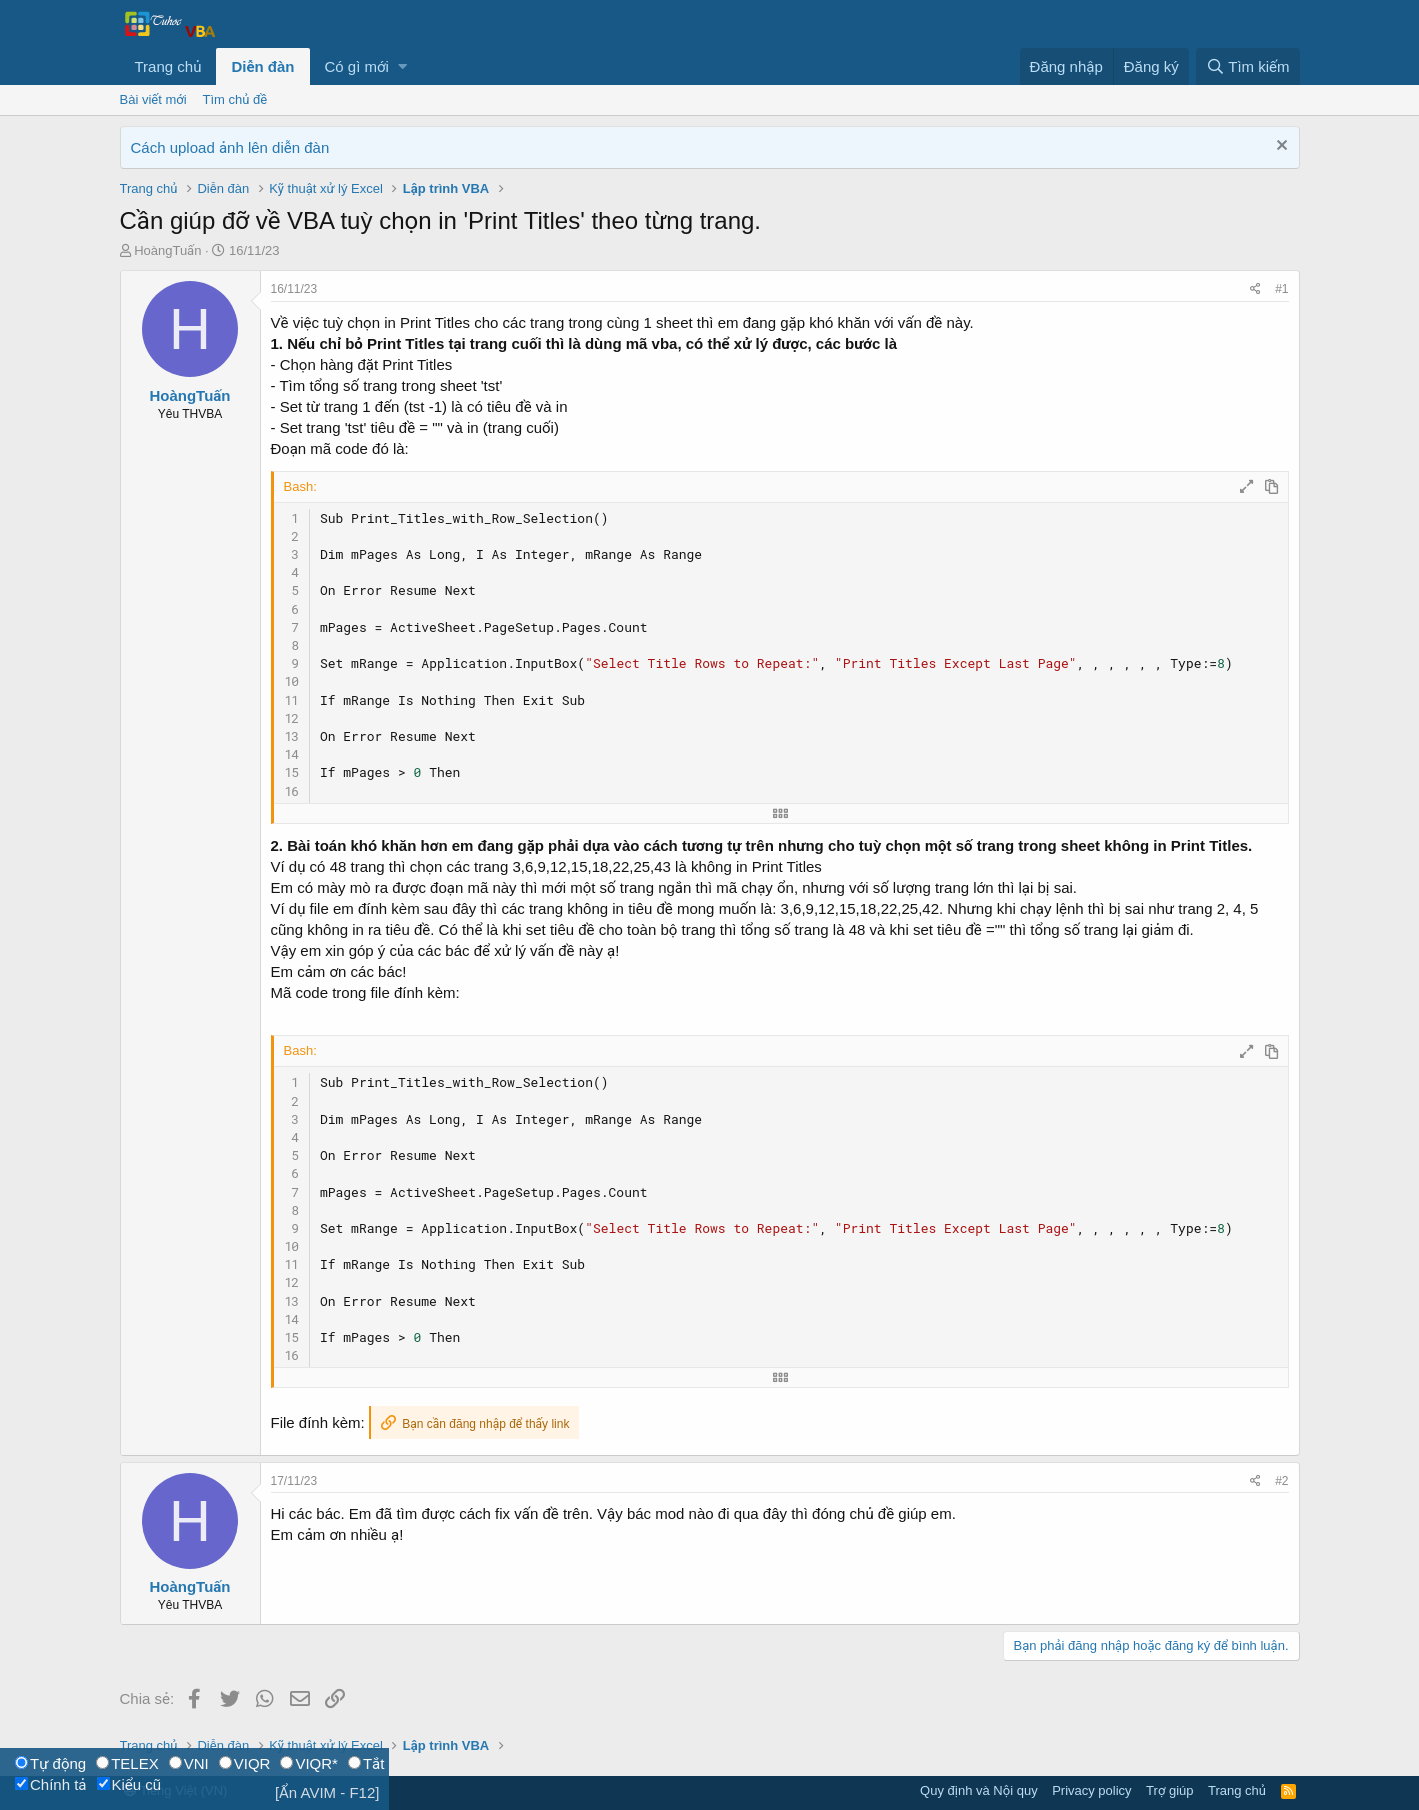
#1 (1281, 289)
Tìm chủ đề (235, 99)
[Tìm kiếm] (1247, 66)
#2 (1281, 1481)
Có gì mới (357, 66)
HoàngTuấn (167, 250)
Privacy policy (1091, 1790)
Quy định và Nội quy (979, 1790)
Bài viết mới (153, 99)
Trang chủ (168, 66)
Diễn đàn (262, 66)
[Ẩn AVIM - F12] (327, 1792)
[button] (402, 66)
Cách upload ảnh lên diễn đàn (230, 147)
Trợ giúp (1169, 1790)
